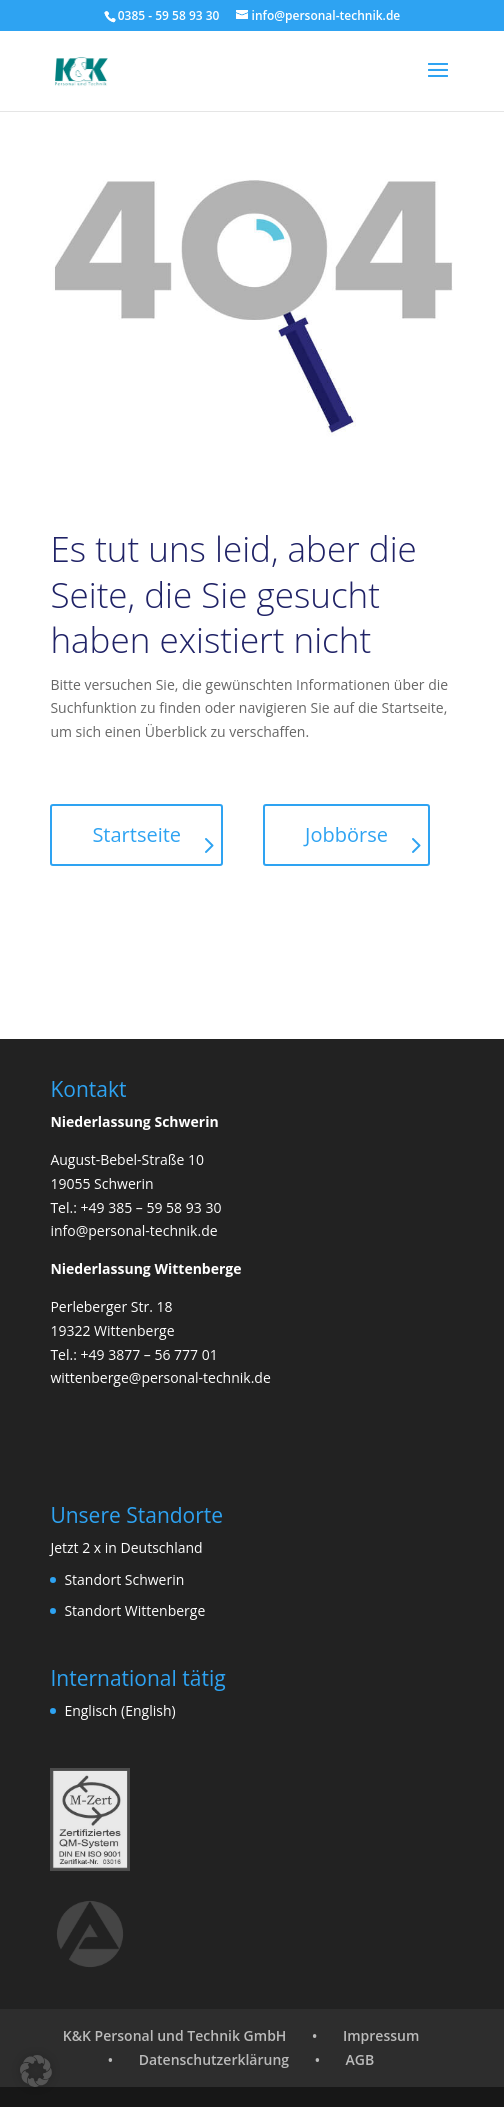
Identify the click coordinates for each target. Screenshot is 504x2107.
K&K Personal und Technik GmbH (175, 2035)
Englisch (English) (119, 1710)
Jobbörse (346, 834)
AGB (360, 2059)
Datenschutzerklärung (214, 2059)
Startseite (136, 834)
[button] (36, 2071)
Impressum (381, 2035)
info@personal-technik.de (133, 1230)
